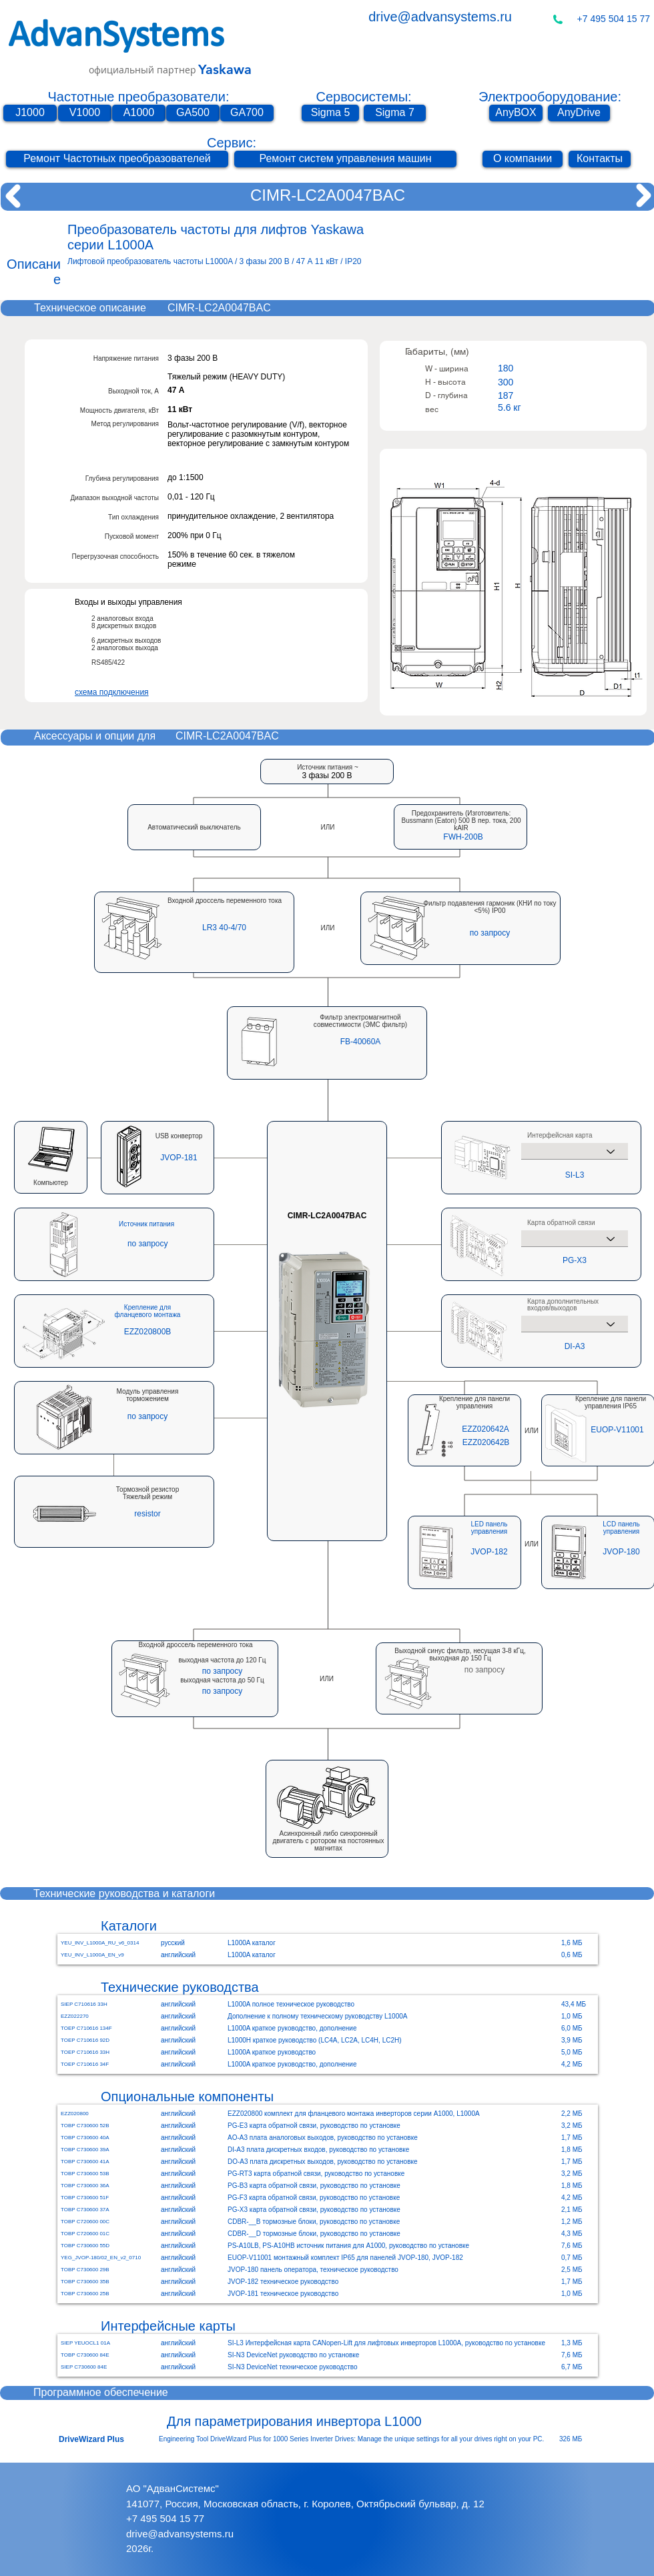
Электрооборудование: (549, 96)
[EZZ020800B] (147, 1331)
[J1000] (30, 113)
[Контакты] (600, 159)
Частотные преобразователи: (139, 96)
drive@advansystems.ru (440, 16)
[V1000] (84, 113)
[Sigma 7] (395, 113)
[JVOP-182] (489, 1552)
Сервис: (231, 142)
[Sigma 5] (330, 113)
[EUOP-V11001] (617, 1429)
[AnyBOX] (516, 113)
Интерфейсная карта (559, 1135)
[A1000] (139, 113)
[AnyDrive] (579, 113)
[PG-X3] (575, 1260)
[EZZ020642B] (486, 1442)
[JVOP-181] (178, 1157)
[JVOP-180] (621, 1552)
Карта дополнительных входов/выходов (563, 1305)
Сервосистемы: (363, 96)
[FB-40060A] (360, 1041)
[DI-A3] (574, 1346)
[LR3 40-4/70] (224, 927)
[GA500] (193, 113)
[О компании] (522, 159)
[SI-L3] (574, 1175)
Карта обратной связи (561, 1223)
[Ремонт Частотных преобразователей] (117, 159)
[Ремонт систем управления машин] (345, 159)
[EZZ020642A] (485, 1429)
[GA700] (247, 113)
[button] (463, 837)
